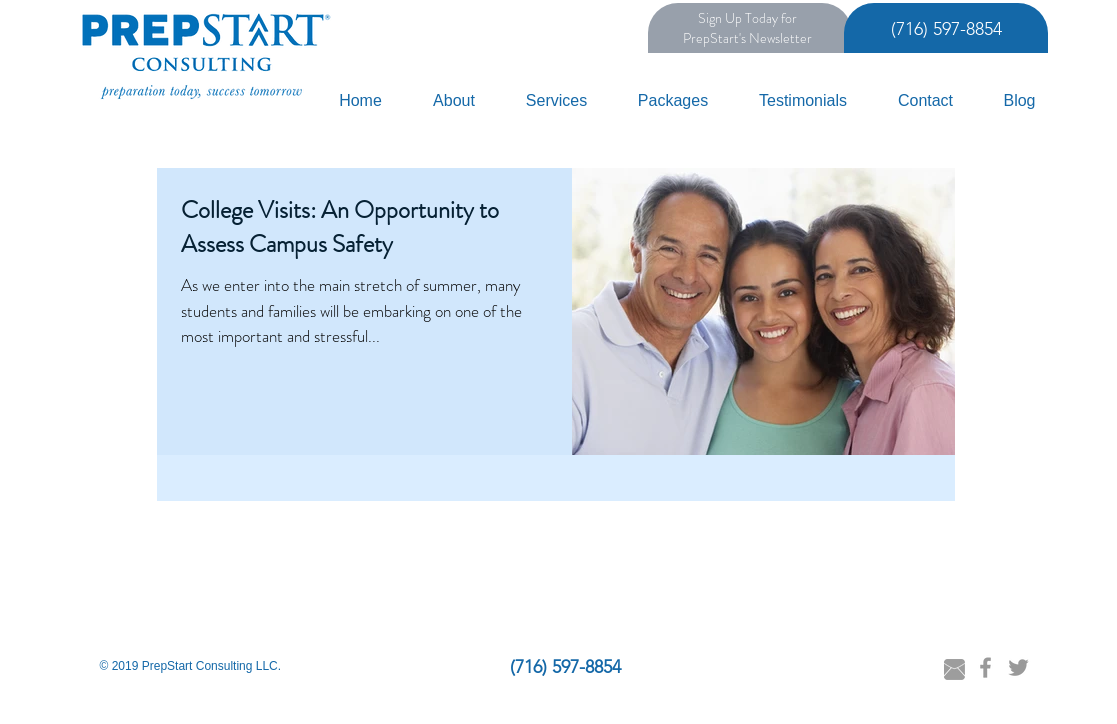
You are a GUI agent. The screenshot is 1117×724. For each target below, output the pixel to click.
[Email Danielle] (954, 669)
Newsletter (780, 38)
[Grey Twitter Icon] (1018, 667)
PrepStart (711, 38)
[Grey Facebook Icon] (985, 667)
